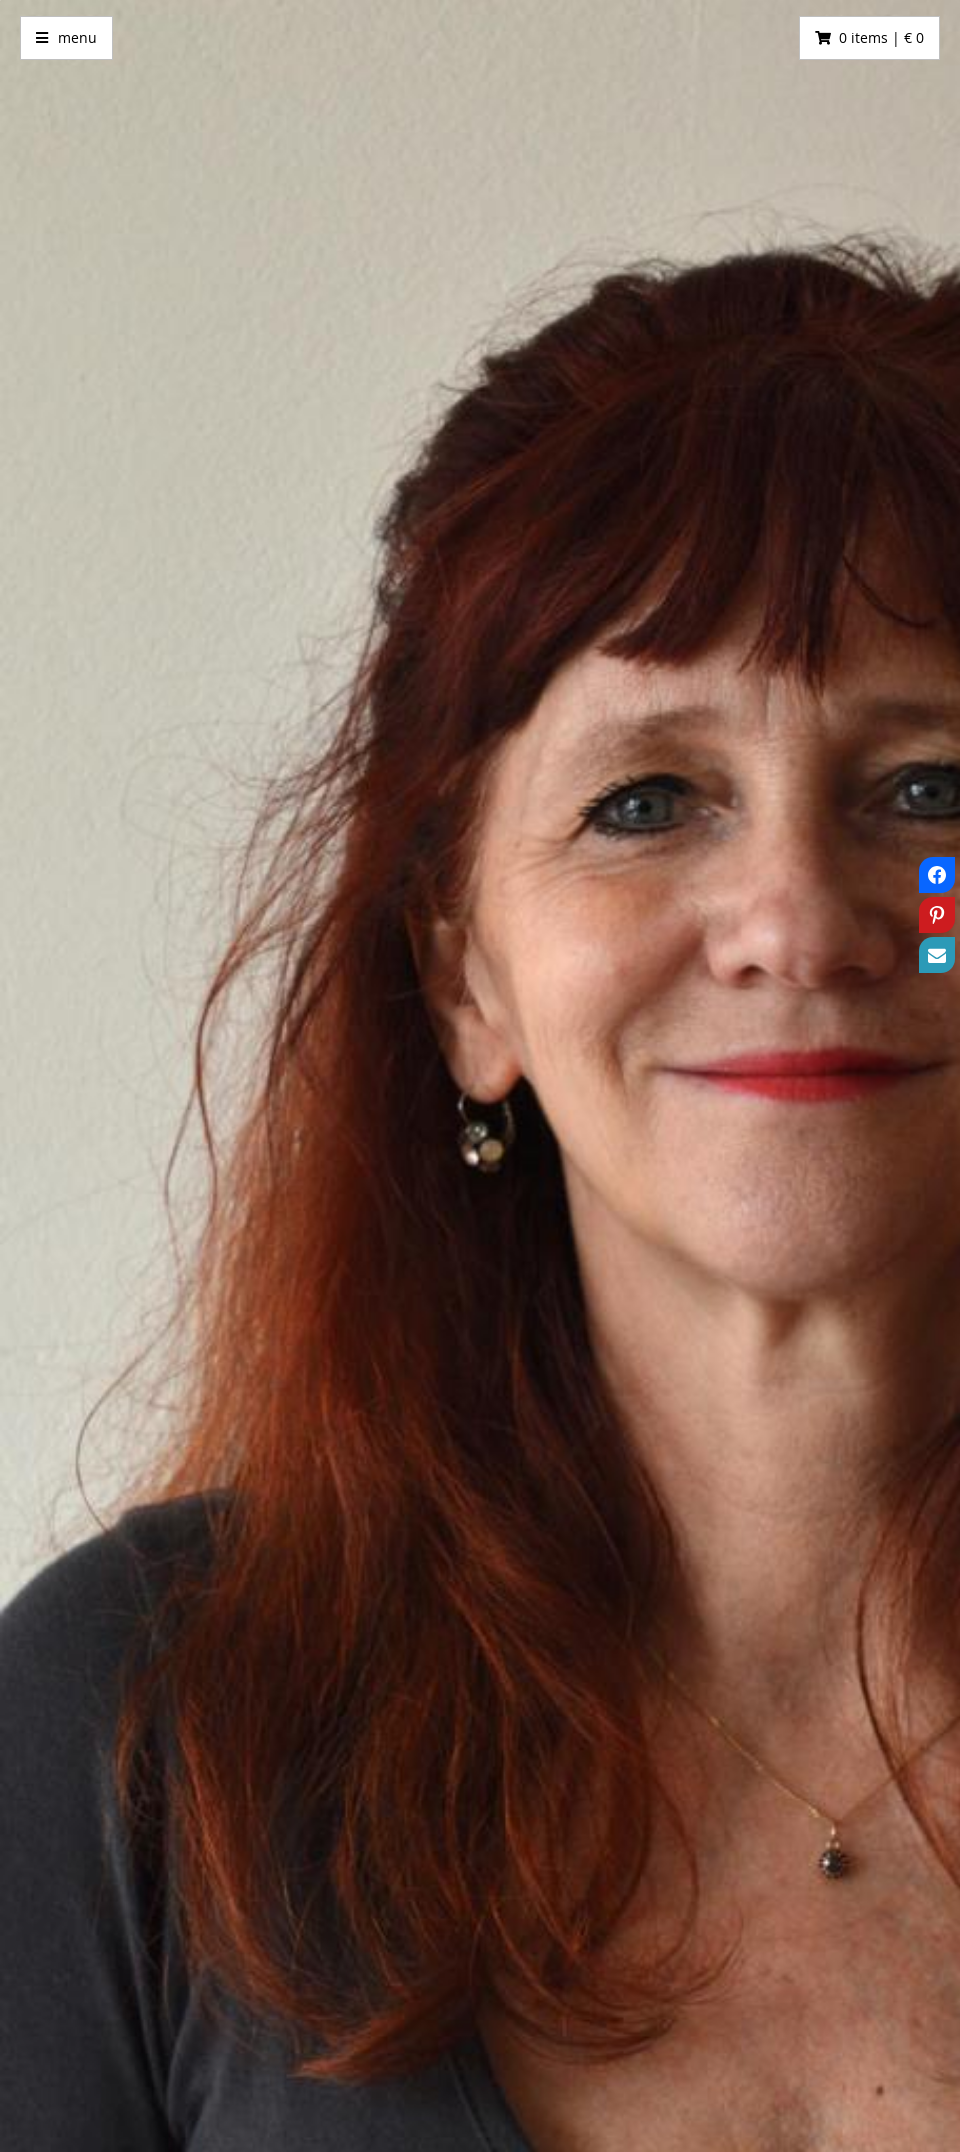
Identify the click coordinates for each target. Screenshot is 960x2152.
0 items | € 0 (881, 37)
